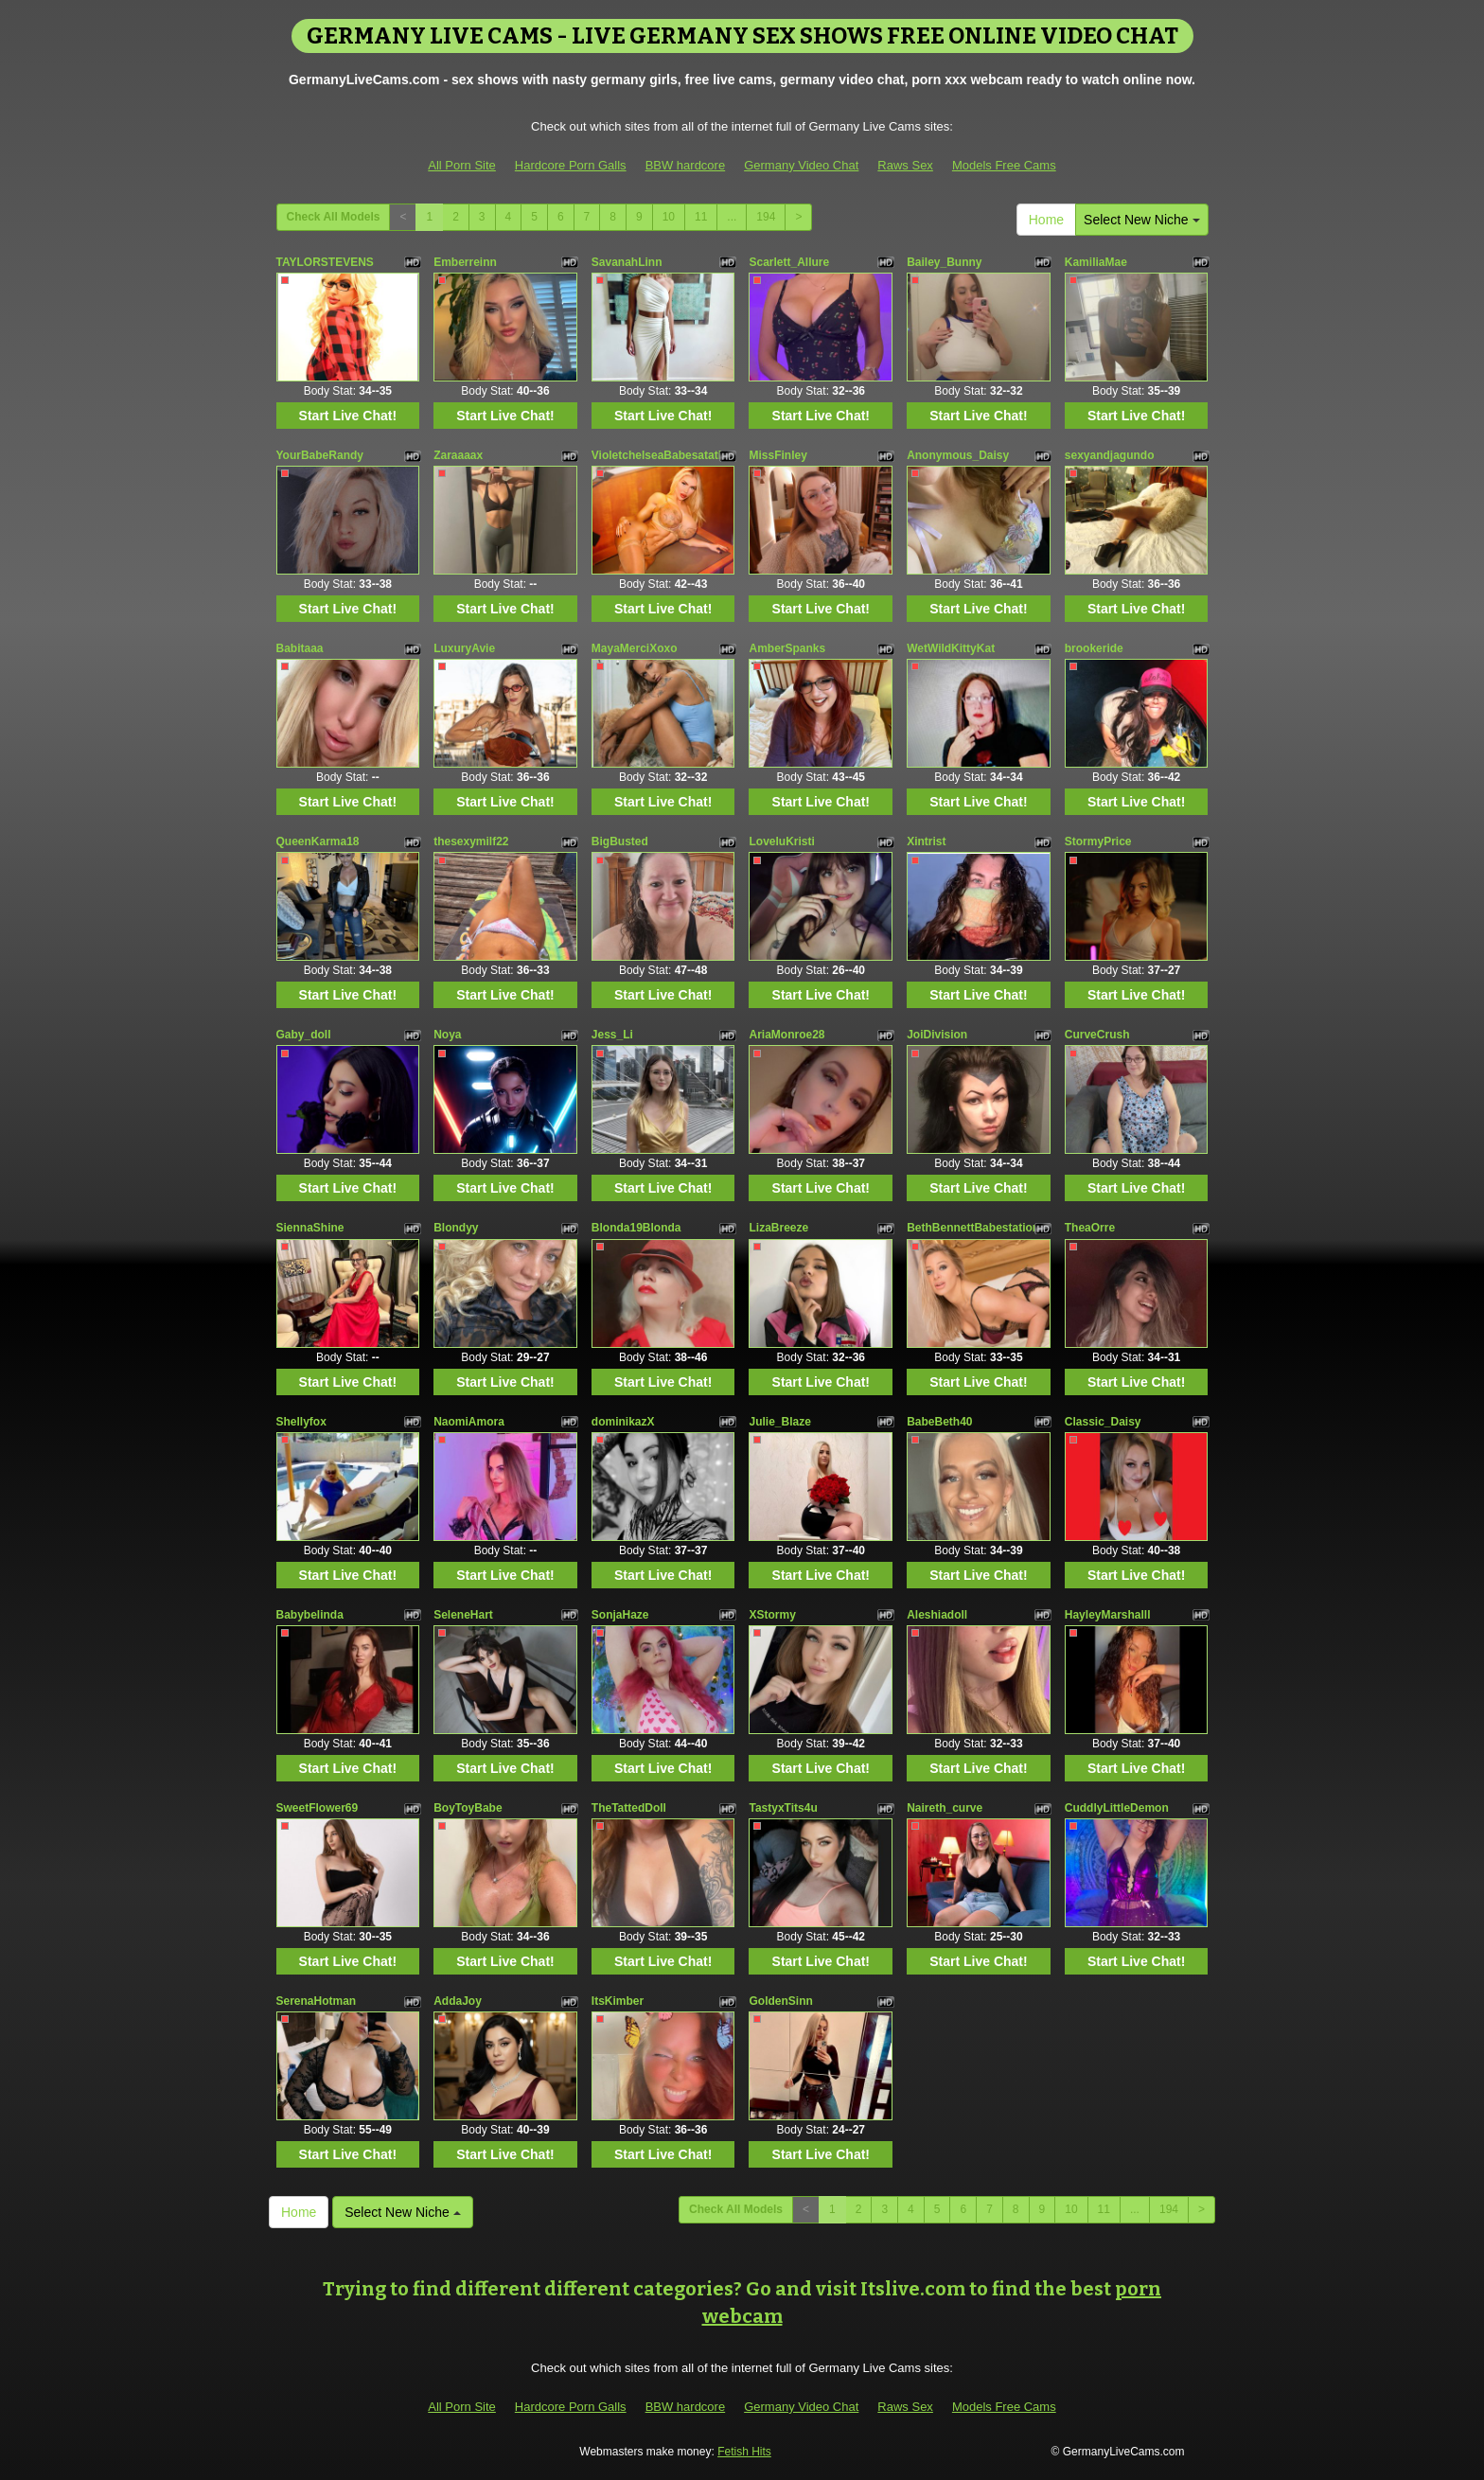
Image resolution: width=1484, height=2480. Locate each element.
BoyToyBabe (467, 1808)
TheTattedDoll (629, 1808)
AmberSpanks (787, 648)
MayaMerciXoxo (635, 648)
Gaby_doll (303, 1034)
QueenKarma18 (318, 841)
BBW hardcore (685, 165)
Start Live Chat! (348, 415)
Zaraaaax (458, 455)
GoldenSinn (780, 2001)
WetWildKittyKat (951, 648)
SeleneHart (463, 1614)
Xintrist (926, 841)
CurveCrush (1097, 1034)
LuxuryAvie (464, 648)
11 (701, 216)
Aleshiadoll (937, 1614)
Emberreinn (465, 262)
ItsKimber (618, 2001)
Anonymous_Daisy (958, 455)
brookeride (1094, 648)
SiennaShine (310, 1227)
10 (668, 216)
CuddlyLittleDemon (1117, 1808)
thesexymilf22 (470, 841)
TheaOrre (1090, 1227)
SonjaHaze (620, 1614)
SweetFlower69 (317, 1808)
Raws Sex (905, 165)
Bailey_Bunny (944, 262)
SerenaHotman (316, 2001)
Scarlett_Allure (789, 262)
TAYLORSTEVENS (325, 262)
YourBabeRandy (319, 455)
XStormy (772, 1614)
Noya (447, 1034)
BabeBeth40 (939, 1421)
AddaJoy (457, 2001)
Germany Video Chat (801, 165)
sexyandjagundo (1110, 455)
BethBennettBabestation (973, 1227)
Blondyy (455, 1227)
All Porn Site (462, 165)
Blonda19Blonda (636, 1227)
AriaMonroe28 (786, 1034)
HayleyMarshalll (1108, 1614)
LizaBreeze (778, 1227)
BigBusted (620, 841)
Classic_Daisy (1103, 1421)
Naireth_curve (944, 1808)
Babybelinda (310, 1614)
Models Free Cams (1004, 165)
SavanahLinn (627, 262)
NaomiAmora (468, 1421)
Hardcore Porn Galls (571, 165)
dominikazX (623, 1421)
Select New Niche (1141, 219)
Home (1046, 219)
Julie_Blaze (779, 1421)
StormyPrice (1098, 841)
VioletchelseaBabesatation (663, 455)
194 (765, 216)
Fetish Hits (744, 2451)
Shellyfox (301, 1421)
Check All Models (333, 216)
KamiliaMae (1096, 262)
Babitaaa (300, 648)
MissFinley (777, 455)
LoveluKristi (781, 841)
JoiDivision (937, 1034)
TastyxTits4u (783, 1808)
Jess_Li (612, 1034)
